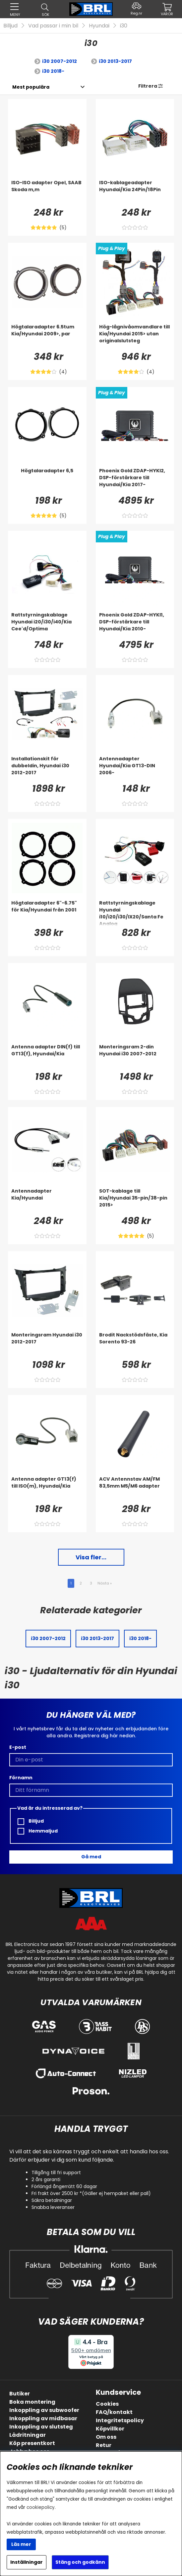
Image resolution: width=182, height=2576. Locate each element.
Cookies (107, 2404)
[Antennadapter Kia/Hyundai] (47, 1201)
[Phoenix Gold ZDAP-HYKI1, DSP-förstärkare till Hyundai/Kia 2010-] (135, 625)
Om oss (106, 2437)
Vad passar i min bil (53, 25)
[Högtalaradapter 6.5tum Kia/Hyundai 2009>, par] (47, 336)
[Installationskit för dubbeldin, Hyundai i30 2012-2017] (47, 768)
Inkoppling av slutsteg (41, 2426)
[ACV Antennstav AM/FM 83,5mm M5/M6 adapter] (135, 1489)
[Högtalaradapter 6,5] (47, 480)
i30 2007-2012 (59, 61)
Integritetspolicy (120, 2420)
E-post (17, 1747)
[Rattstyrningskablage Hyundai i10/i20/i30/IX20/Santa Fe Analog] (135, 913)
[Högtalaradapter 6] (47, 913)
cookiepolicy (41, 2507)
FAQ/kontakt (114, 2412)
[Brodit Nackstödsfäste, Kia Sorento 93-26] (135, 1344)
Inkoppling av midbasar (43, 2418)
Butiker (19, 2393)
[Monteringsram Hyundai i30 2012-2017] (47, 1344)
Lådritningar (27, 2435)
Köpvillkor (110, 2428)
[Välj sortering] (31, 87)
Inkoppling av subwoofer (44, 2410)
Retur (103, 2445)
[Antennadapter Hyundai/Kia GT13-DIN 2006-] (135, 768)
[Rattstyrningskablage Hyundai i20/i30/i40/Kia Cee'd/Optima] (47, 625)
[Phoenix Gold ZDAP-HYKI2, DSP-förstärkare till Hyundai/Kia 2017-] (135, 480)
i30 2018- (53, 71)
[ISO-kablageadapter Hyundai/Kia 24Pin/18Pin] (135, 192)
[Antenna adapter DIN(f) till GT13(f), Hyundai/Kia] (47, 1056)
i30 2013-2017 (115, 61)
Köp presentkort (32, 2443)
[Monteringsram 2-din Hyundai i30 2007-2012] (135, 1056)
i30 (123, 25)
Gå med (91, 1856)
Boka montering (32, 2402)
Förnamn (20, 1777)
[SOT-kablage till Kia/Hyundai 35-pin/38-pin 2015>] (135, 1201)
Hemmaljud (38, 1831)
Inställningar (26, 2562)
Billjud (10, 25)
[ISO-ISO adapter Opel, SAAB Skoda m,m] (47, 192)
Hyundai (99, 25)
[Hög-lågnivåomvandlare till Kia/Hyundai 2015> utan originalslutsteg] (135, 336)
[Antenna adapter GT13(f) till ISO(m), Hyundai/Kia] (47, 1489)
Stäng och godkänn (80, 2562)
